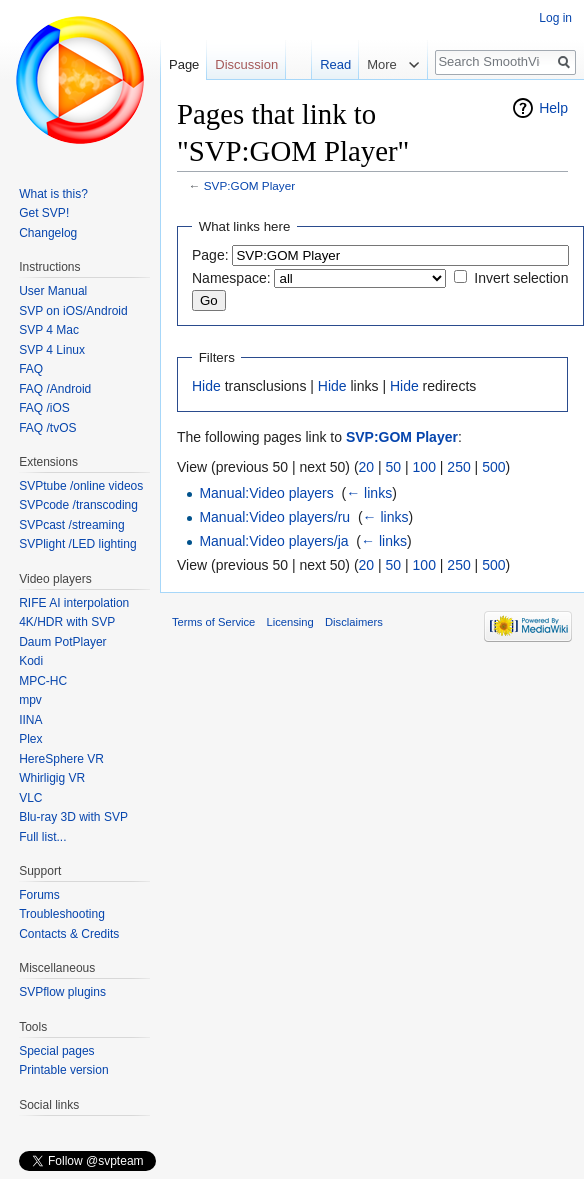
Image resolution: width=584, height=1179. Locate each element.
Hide (206, 386)
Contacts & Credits (69, 934)
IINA (30, 720)
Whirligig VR (52, 778)
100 (424, 467)
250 (458, 467)
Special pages (56, 1051)
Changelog (48, 233)
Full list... (42, 837)
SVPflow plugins (62, 992)
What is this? (53, 194)
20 (367, 467)
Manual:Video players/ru (274, 517)
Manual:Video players (266, 493)
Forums (39, 895)
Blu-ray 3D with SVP (73, 817)
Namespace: (231, 278)
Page (184, 64)
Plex (30, 739)
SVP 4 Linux (52, 350)
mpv (30, 700)
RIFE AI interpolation (74, 603)
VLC (30, 798)
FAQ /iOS (44, 408)
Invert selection (521, 278)
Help (553, 108)
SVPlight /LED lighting (77, 544)
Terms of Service (213, 622)
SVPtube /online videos (81, 486)
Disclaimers (354, 622)
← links (369, 493)
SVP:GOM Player (249, 185)
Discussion (246, 64)
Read (334, 64)
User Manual (53, 291)
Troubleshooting (62, 914)
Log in (555, 18)
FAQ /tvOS (47, 428)
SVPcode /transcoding (78, 505)
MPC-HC (43, 681)
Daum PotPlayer (62, 642)
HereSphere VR (61, 759)
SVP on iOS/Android (73, 311)
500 (493, 467)
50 (394, 467)
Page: (210, 255)
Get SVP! (44, 213)
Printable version (63, 1070)
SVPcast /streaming (71, 525)
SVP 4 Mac (49, 330)
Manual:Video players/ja (273, 541)
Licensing (290, 622)
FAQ (31, 369)
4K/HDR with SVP (67, 622)
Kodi (31, 661)
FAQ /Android (55, 389)
